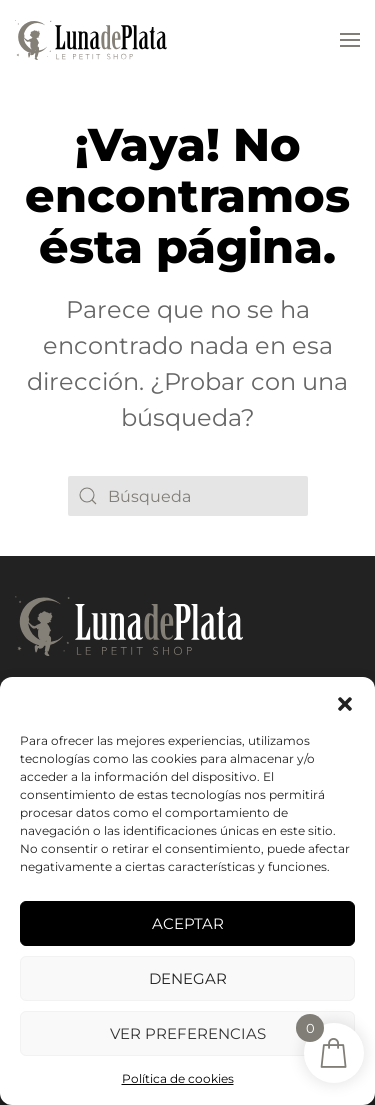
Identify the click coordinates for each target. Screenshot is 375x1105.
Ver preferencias (188, 1033)
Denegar (188, 978)
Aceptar (188, 923)
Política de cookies (178, 1078)
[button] (345, 702)
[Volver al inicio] (91, 40)
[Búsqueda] (188, 496)
